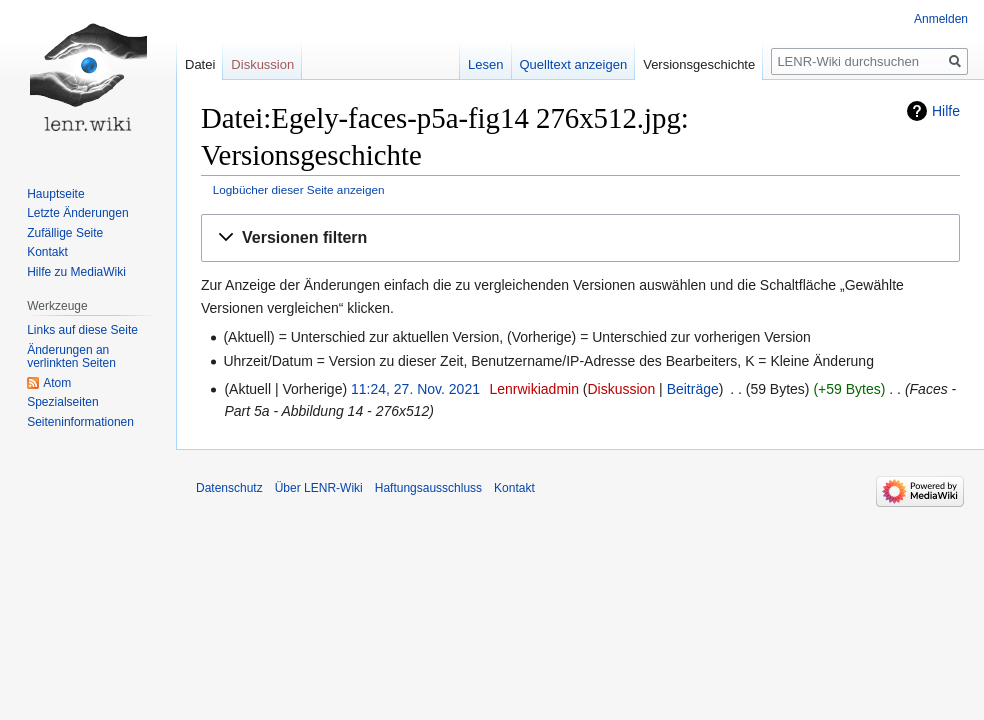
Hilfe (946, 111)
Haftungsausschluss (428, 488)
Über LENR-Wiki (319, 488)
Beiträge (693, 389)
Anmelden (941, 19)
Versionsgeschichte (699, 64)
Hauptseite (55, 194)
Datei (200, 64)
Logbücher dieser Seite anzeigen (299, 189)
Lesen (485, 64)
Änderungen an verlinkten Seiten (71, 357)
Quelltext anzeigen (574, 64)
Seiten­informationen (80, 422)
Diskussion (622, 389)
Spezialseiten (62, 402)
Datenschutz (229, 488)
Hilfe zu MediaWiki (76, 272)
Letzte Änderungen (77, 213)
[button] (580, 238)
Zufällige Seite (65, 233)
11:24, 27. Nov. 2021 (415, 389)
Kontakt (47, 252)
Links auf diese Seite (82, 330)
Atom (57, 383)
